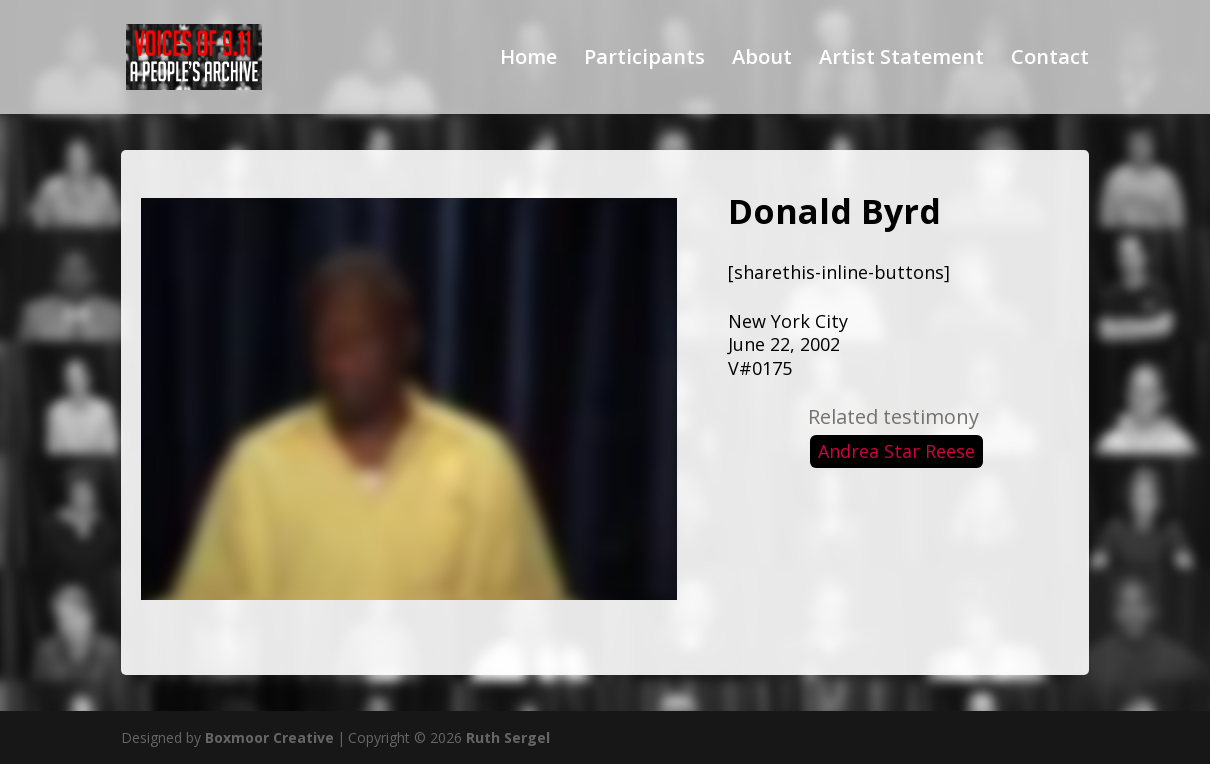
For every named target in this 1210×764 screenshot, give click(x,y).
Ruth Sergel (508, 737)
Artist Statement (901, 60)
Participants (644, 60)
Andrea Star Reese (896, 451)
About (762, 60)
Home (528, 60)
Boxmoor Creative (269, 737)
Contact (1050, 60)
